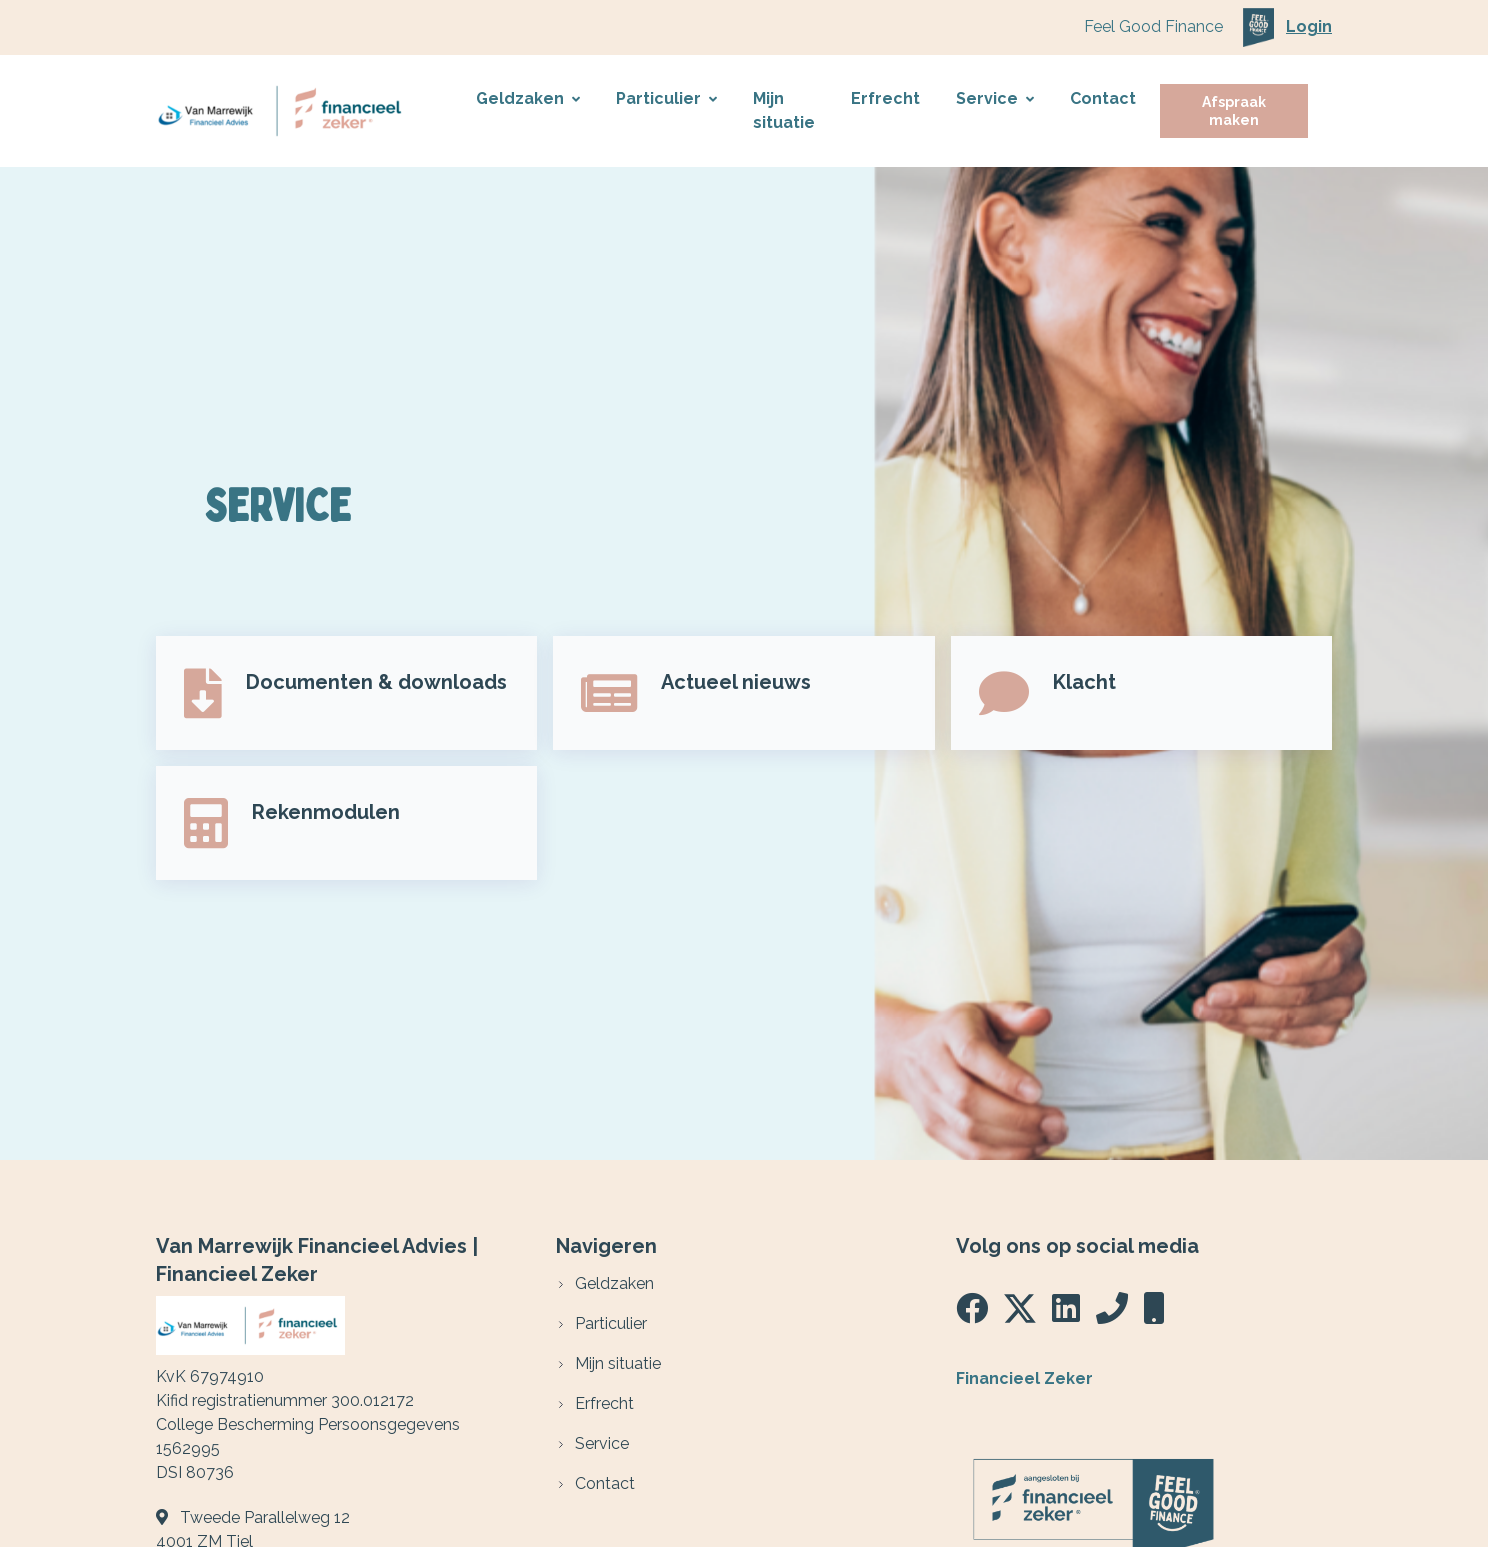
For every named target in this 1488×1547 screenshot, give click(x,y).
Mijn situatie (784, 110)
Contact (1103, 98)
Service (995, 98)
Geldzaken (528, 98)
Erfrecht (885, 98)
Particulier (666, 98)
